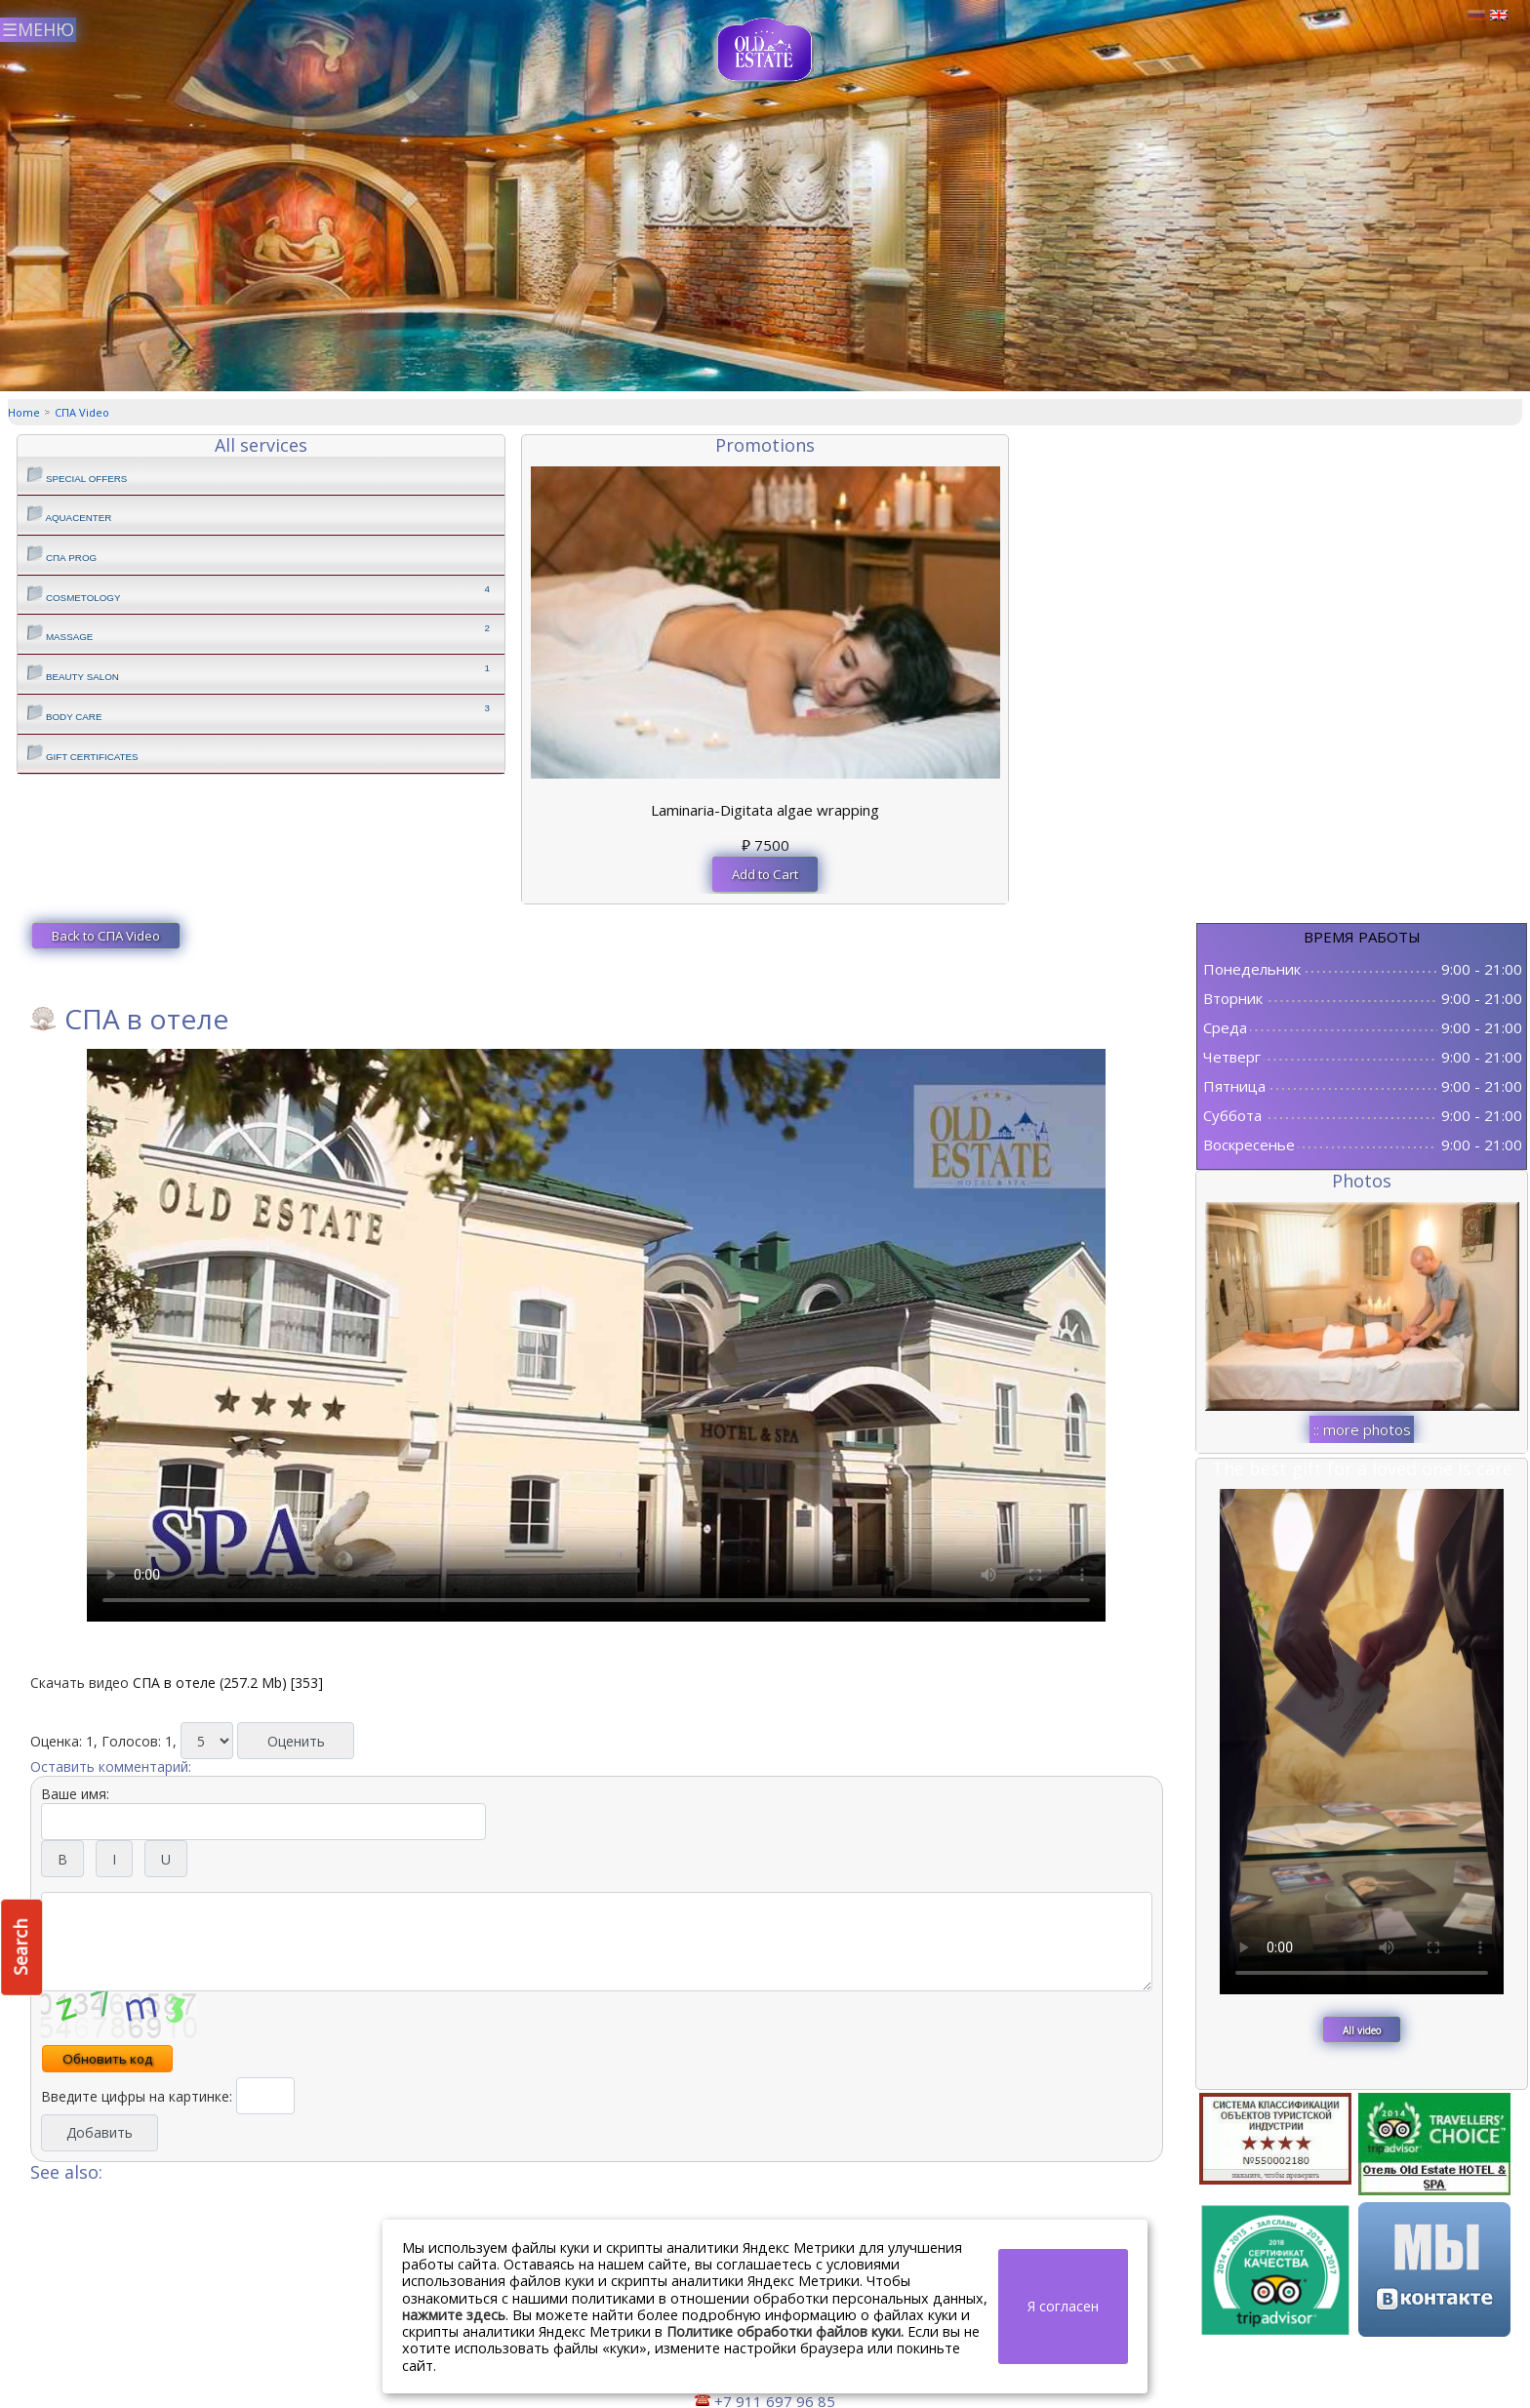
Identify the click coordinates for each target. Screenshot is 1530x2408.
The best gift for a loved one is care (1362, 1468)
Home (24, 412)
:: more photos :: (1362, 1431)
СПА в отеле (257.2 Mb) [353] (228, 1682)
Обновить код (107, 2058)
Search (20, 1947)
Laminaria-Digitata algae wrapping (765, 810)
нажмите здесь (453, 2315)
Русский (1476, 15)
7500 (765, 845)
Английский (1499, 15)
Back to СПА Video (106, 935)
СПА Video (82, 412)
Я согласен (1063, 2306)
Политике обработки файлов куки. (785, 2331)
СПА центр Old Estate (765, 50)
